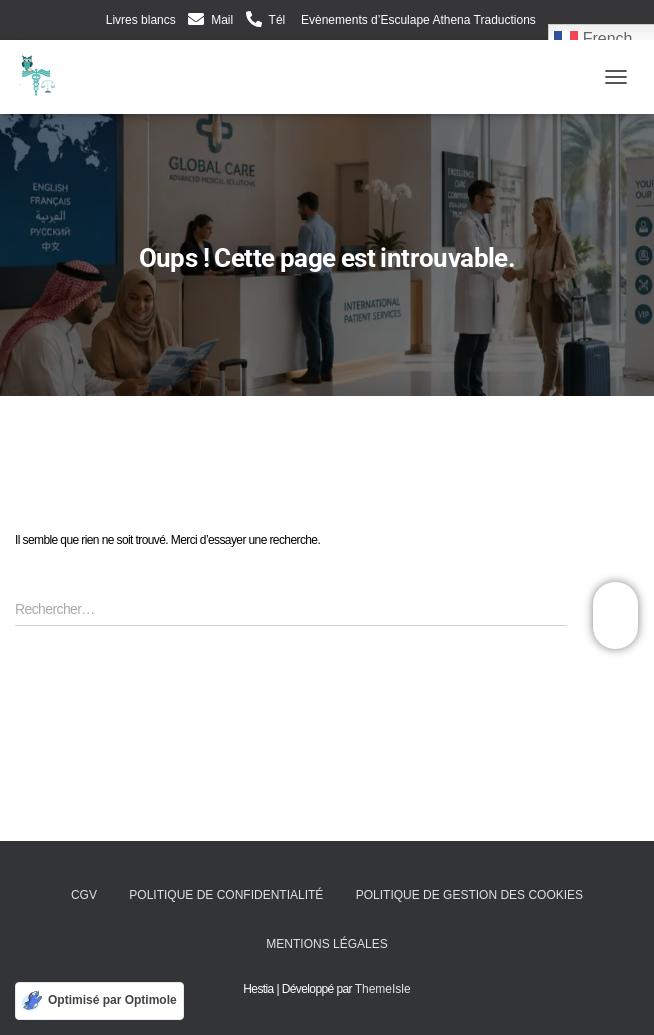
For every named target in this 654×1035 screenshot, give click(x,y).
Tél (277, 20)
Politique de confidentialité (226, 895)
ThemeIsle (383, 989)
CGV (84, 895)
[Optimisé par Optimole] (99, 1001)
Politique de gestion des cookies (469, 895)
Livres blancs (141, 20)
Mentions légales (326, 944)
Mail (222, 20)
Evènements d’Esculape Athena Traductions (417, 20)
